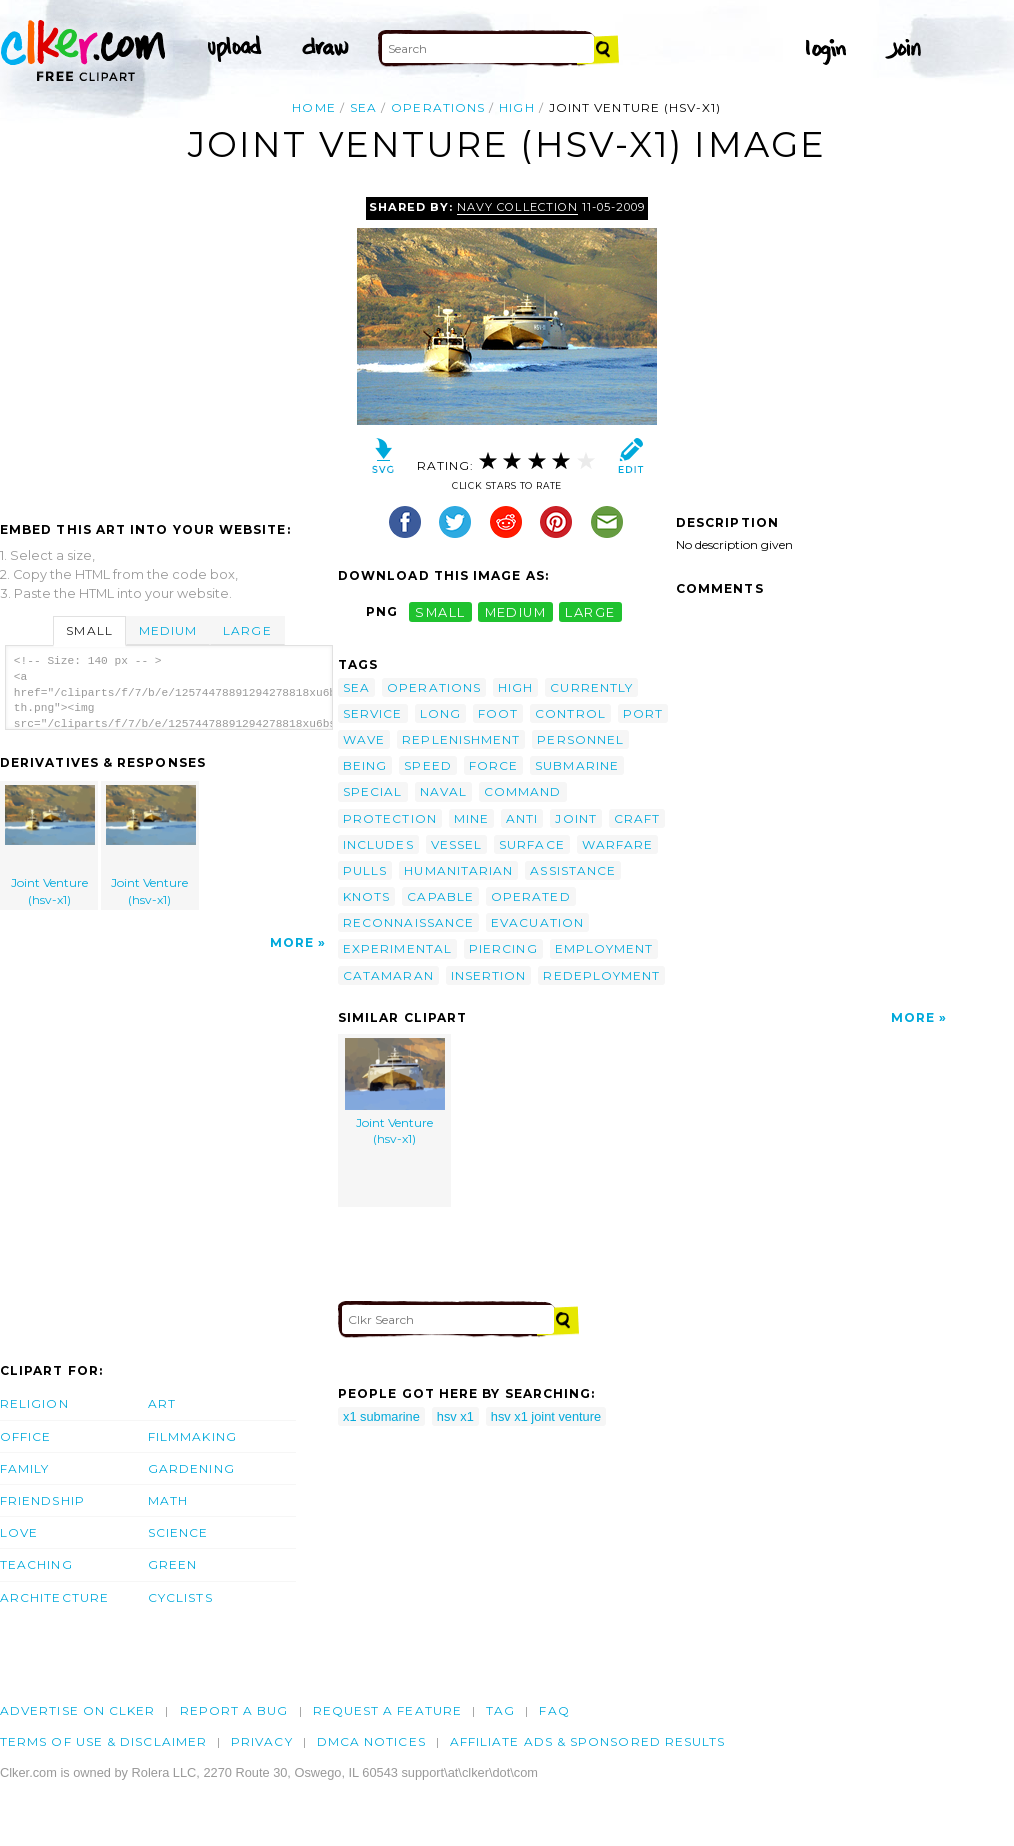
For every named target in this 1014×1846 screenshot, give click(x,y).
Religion (34, 1403)
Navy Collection (517, 207)
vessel (456, 844)
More (292, 942)
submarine (577, 765)
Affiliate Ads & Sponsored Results (588, 1741)
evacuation (537, 922)
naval (443, 791)
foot (498, 713)
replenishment (461, 739)
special (373, 791)
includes (378, 844)
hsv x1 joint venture (546, 1416)
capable (440, 896)
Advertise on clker (77, 1710)
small (440, 611)
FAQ (554, 1710)
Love (19, 1532)
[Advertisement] (168, 347)
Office (25, 1436)
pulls (365, 870)
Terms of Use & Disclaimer (103, 1741)
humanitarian (458, 870)
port (643, 713)
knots (366, 896)
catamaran (388, 975)
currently (591, 687)
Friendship (42, 1500)
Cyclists (180, 1597)
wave (364, 739)
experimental (397, 948)
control (570, 713)
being (365, 765)
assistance (573, 870)
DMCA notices (371, 1741)
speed (427, 765)
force (493, 765)
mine (471, 818)
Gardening (191, 1468)
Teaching (36, 1564)
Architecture (54, 1597)
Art (162, 1403)
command (523, 791)
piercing (503, 948)
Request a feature (387, 1710)
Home (313, 107)
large (590, 611)
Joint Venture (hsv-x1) (50, 846)
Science (178, 1532)
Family (24, 1468)
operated (531, 896)
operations (438, 107)
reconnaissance (408, 922)
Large (247, 630)
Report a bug (234, 1710)
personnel (580, 739)
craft (637, 818)
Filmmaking (192, 1436)
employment (604, 948)
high (516, 107)
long (440, 713)
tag (500, 1710)
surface (532, 844)
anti (522, 818)
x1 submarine (381, 1416)
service (373, 713)
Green (172, 1564)
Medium (168, 630)
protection (390, 818)
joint (575, 818)
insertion (489, 975)
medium (516, 611)
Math (168, 1500)
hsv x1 (455, 1416)
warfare (618, 844)
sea (363, 107)
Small (89, 630)
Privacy (262, 1741)
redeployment (601, 975)
